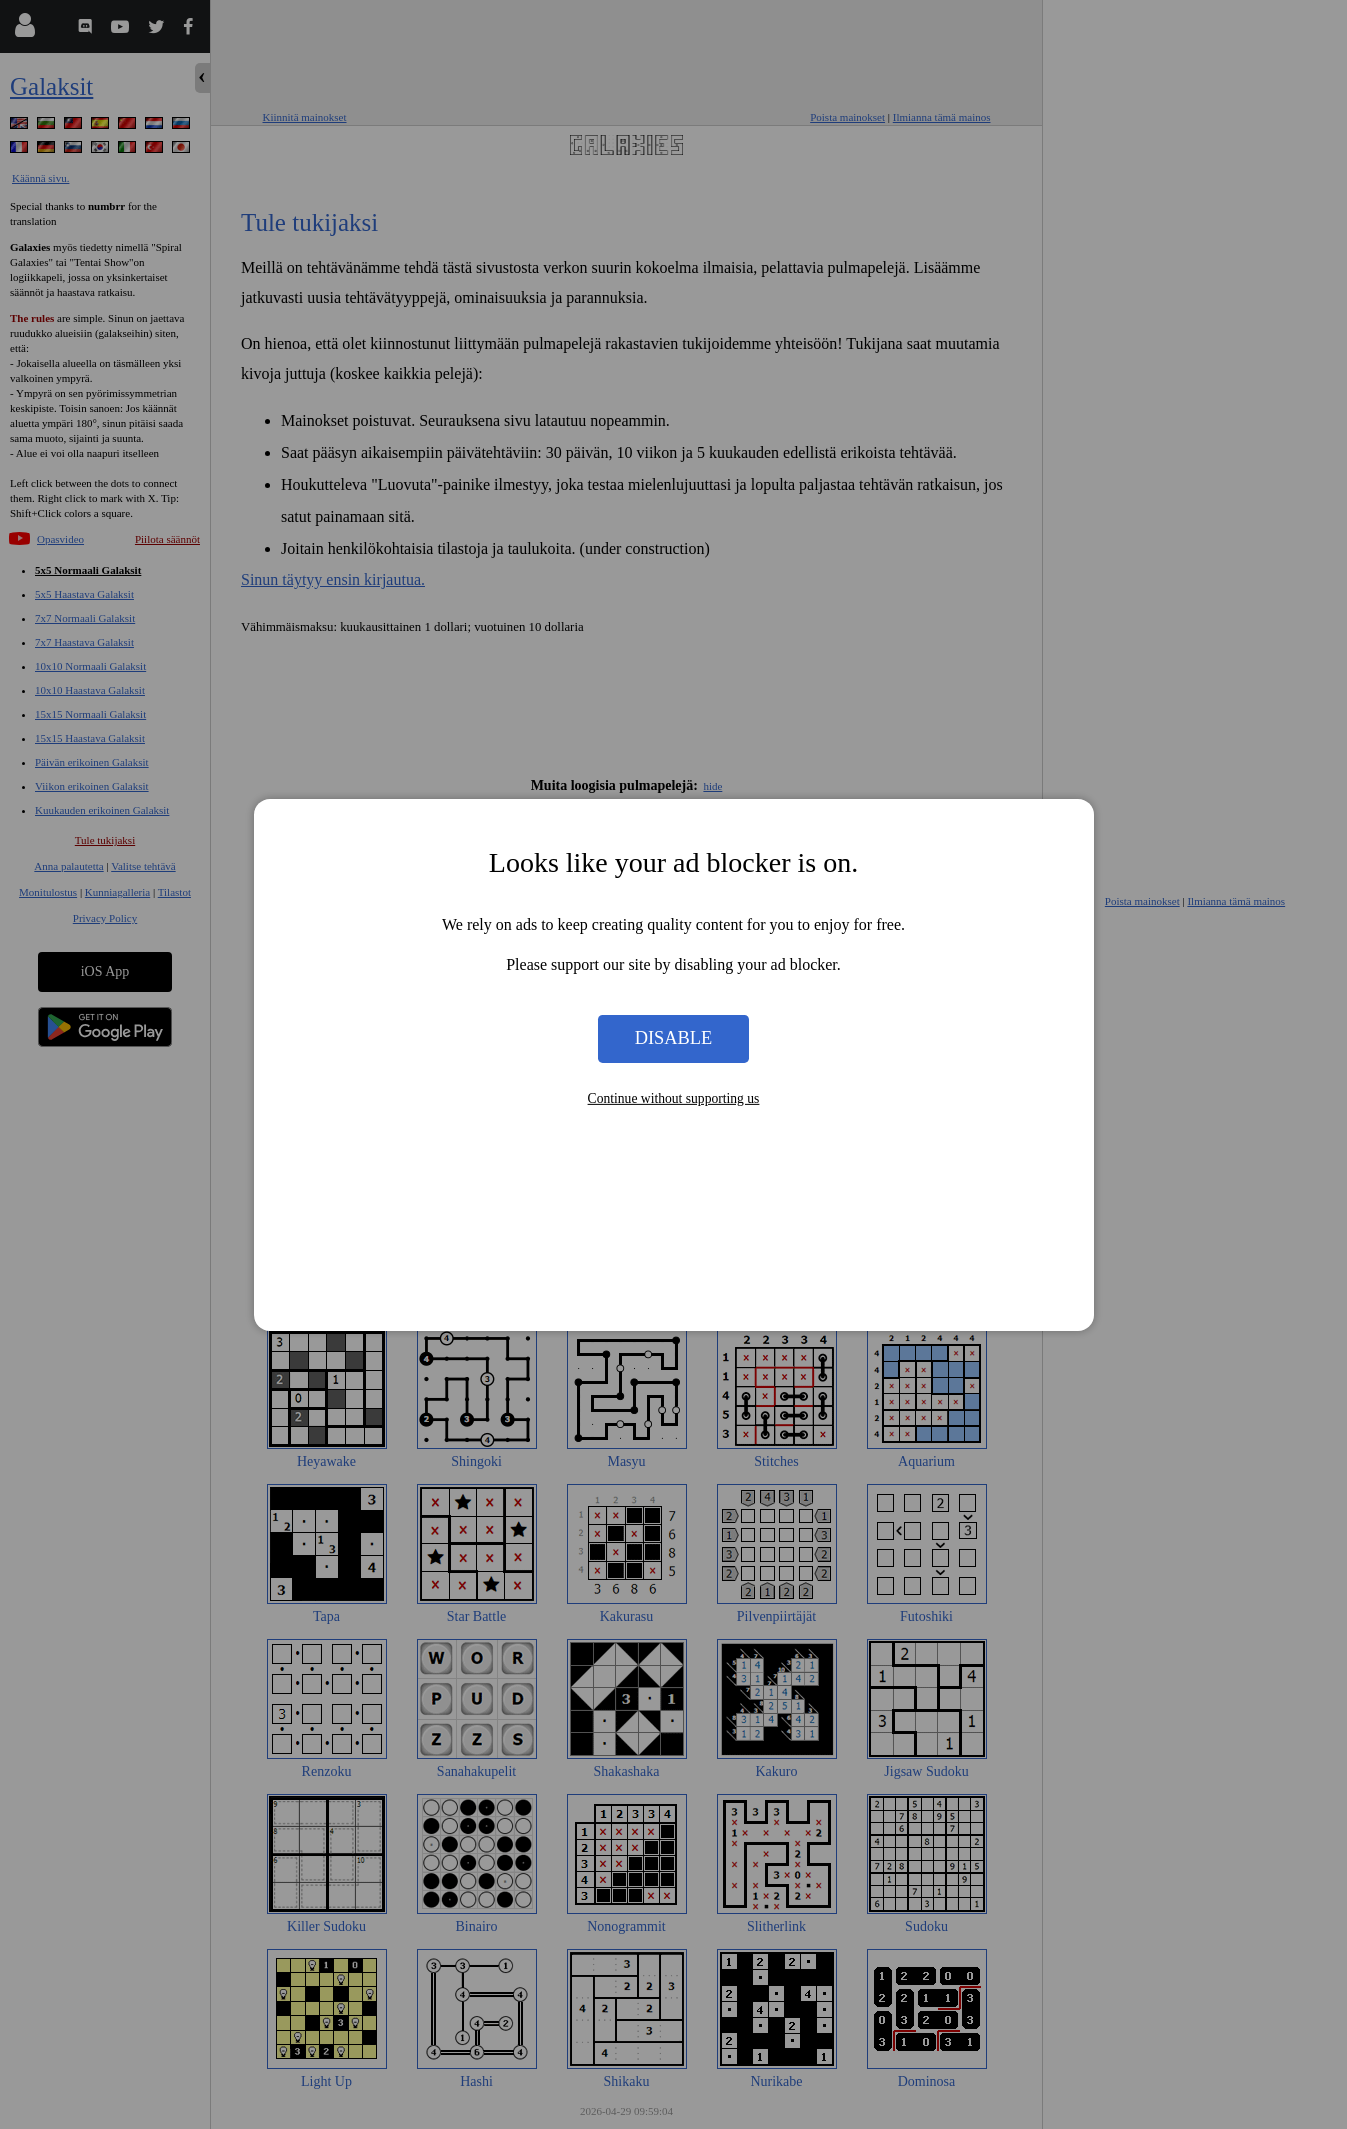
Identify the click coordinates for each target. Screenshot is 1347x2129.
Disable (674, 1038)
